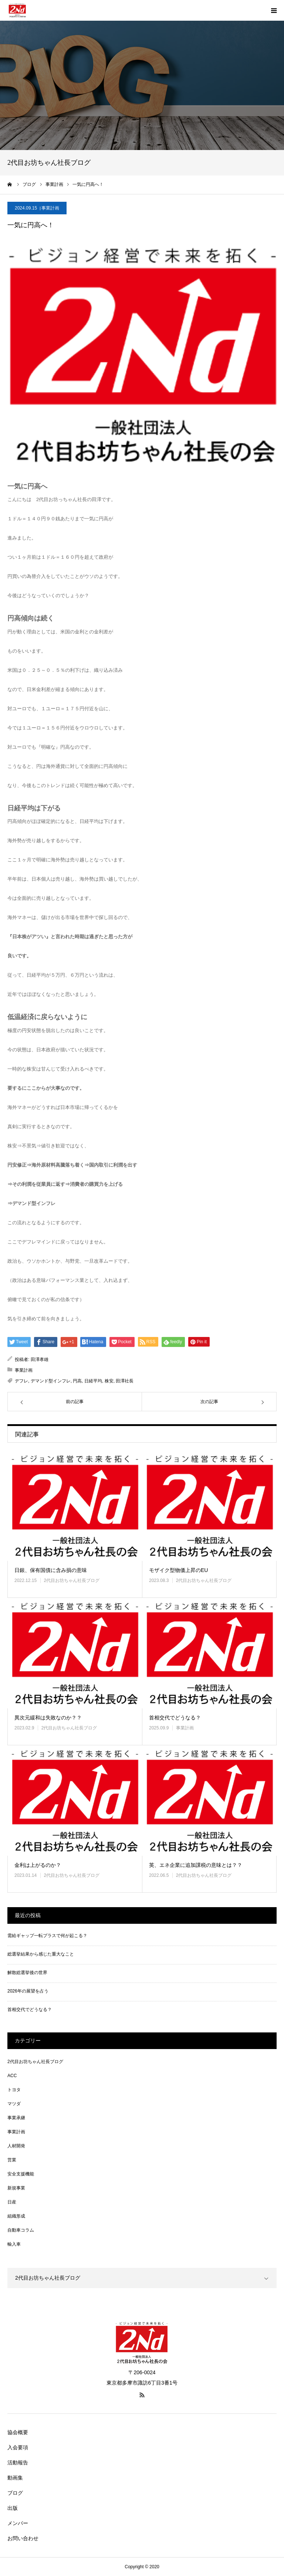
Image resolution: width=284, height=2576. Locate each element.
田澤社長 (124, 1381)
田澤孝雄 (39, 1359)
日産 (11, 2202)
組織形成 (16, 2216)
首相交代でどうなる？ (175, 1718)
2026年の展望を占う (27, 1991)
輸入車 (14, 2244)
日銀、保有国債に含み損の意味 (50, 1570)
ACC (12, 2075)
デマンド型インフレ (51, 1381)
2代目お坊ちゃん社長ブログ (71, 1580)
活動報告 (17, 2463)
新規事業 (16, 2188)
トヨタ (14, 2089)
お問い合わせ (22, 2538)
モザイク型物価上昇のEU (178, 1570)
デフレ (21, 1381)
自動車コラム (20, 2230)
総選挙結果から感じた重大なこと (40, 1954)
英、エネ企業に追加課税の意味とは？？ (195, 1865)
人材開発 (16, 2145)
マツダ (14, 2103)
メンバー (17, 2523)
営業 (11, 2159)
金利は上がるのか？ (37, 1865)
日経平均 (93, 1381)
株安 (109, 1381)
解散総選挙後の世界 (27, 1972)
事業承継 (16, 2117)
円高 (77, 1381)
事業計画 (50, 208)
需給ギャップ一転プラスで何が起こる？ (47, 1935)
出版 (12, 2508)
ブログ (15, 2493)
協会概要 (17, 2432)
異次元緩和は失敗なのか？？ (48, 1718)
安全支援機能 (20, 2174)
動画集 (15, 2478)
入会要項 (17, 2447)
